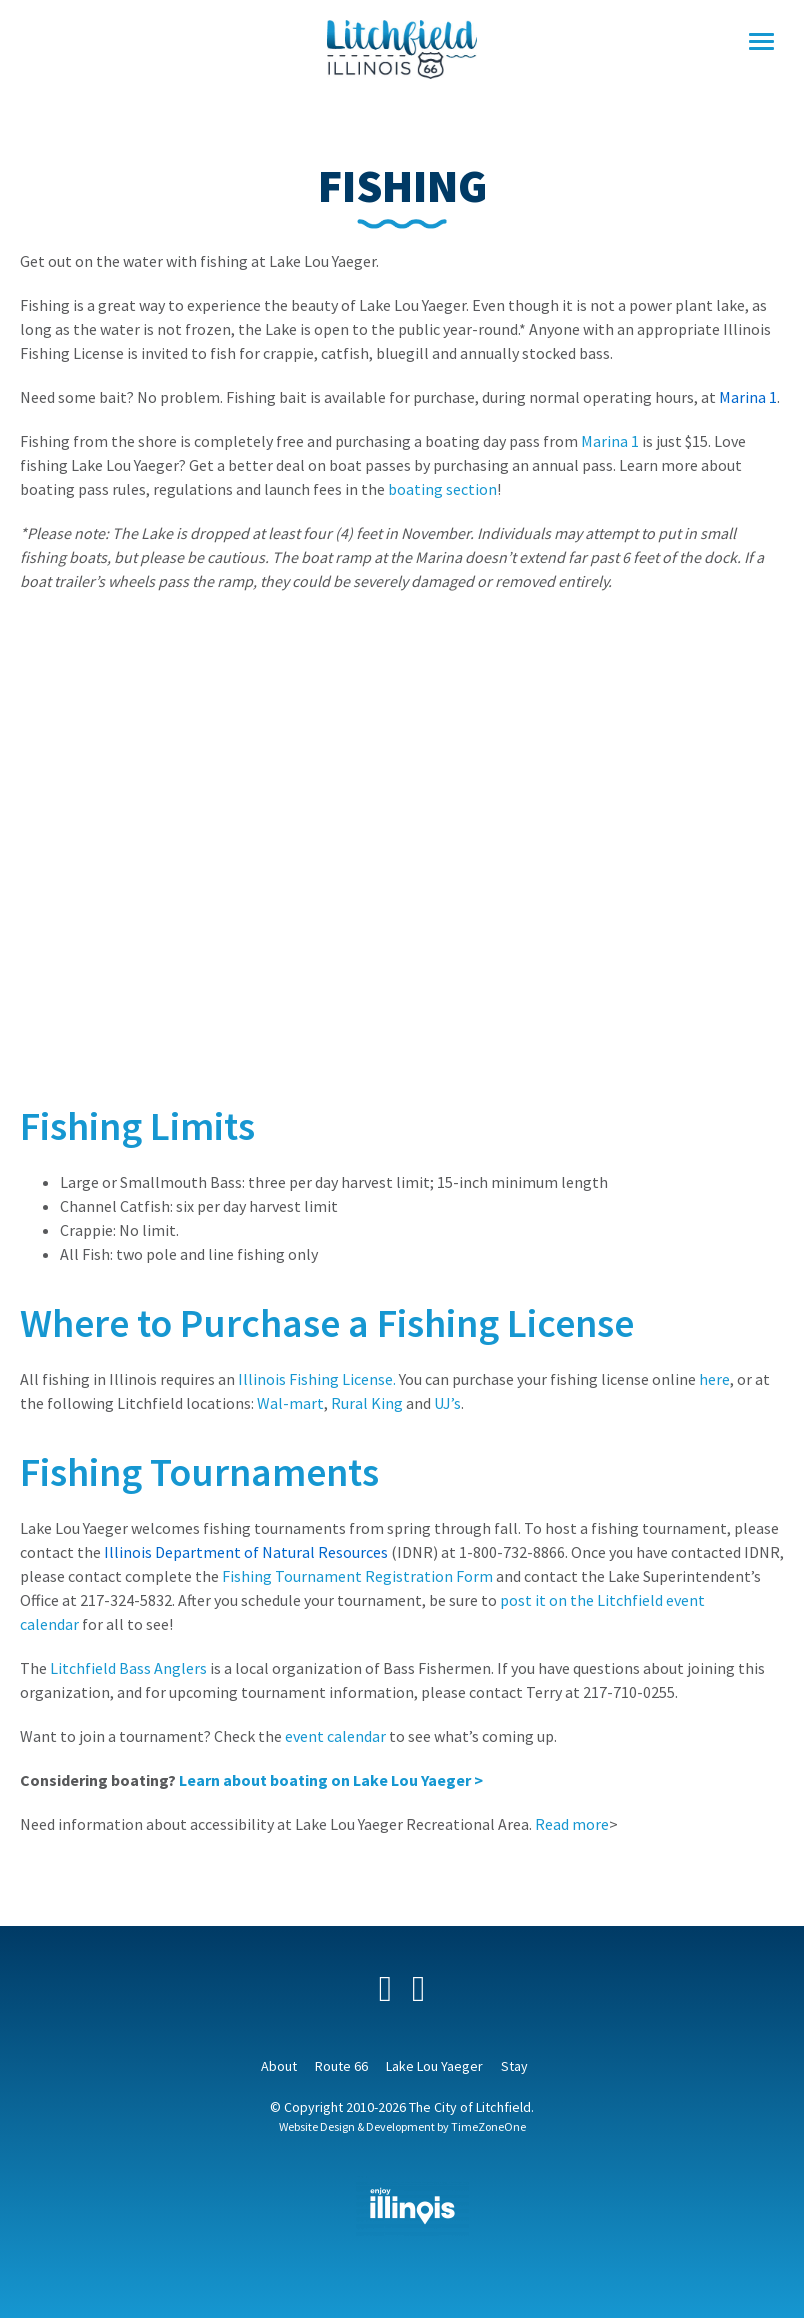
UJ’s (447, 1403)
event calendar (335, 1736)
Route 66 (341, 2066)
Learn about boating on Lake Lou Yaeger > (331, 1780)
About (279, 2066)
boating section (442, 489)
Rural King (367, 1403)
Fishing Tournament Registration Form (357, 1576)
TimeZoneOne (488, 2126)
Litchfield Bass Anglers (128, 1668)
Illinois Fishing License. (317, 1379)
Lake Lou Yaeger (434, 2066)
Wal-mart (290, 1403)
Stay (514, 2066)
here (714, 1379)
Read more (572, 1824)
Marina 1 (611, 441)
